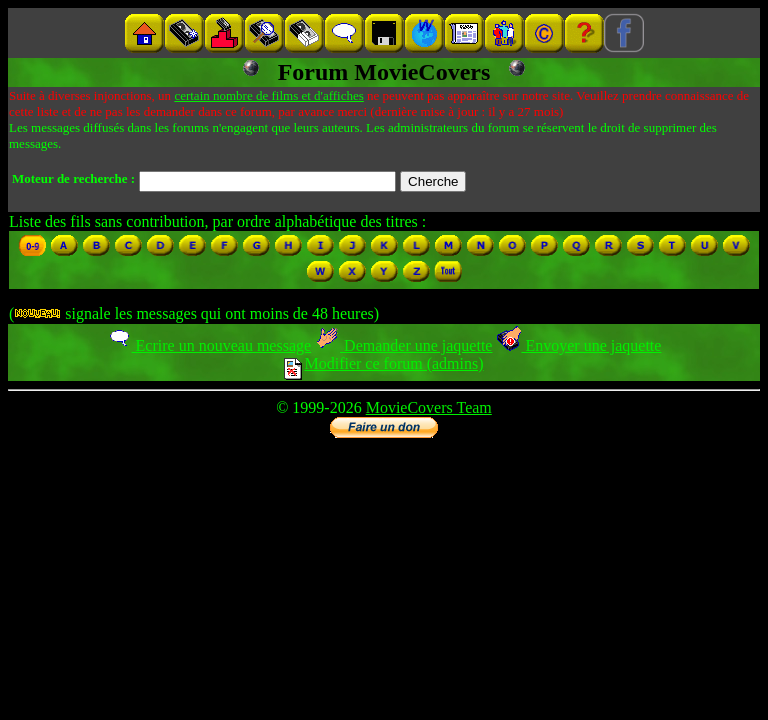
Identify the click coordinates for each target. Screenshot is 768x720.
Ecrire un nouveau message (209, 345)
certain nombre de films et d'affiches (268, 95)
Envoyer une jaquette (578, 345)
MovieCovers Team (429, 407)
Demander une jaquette (403, 345)
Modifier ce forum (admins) (383, 363)
